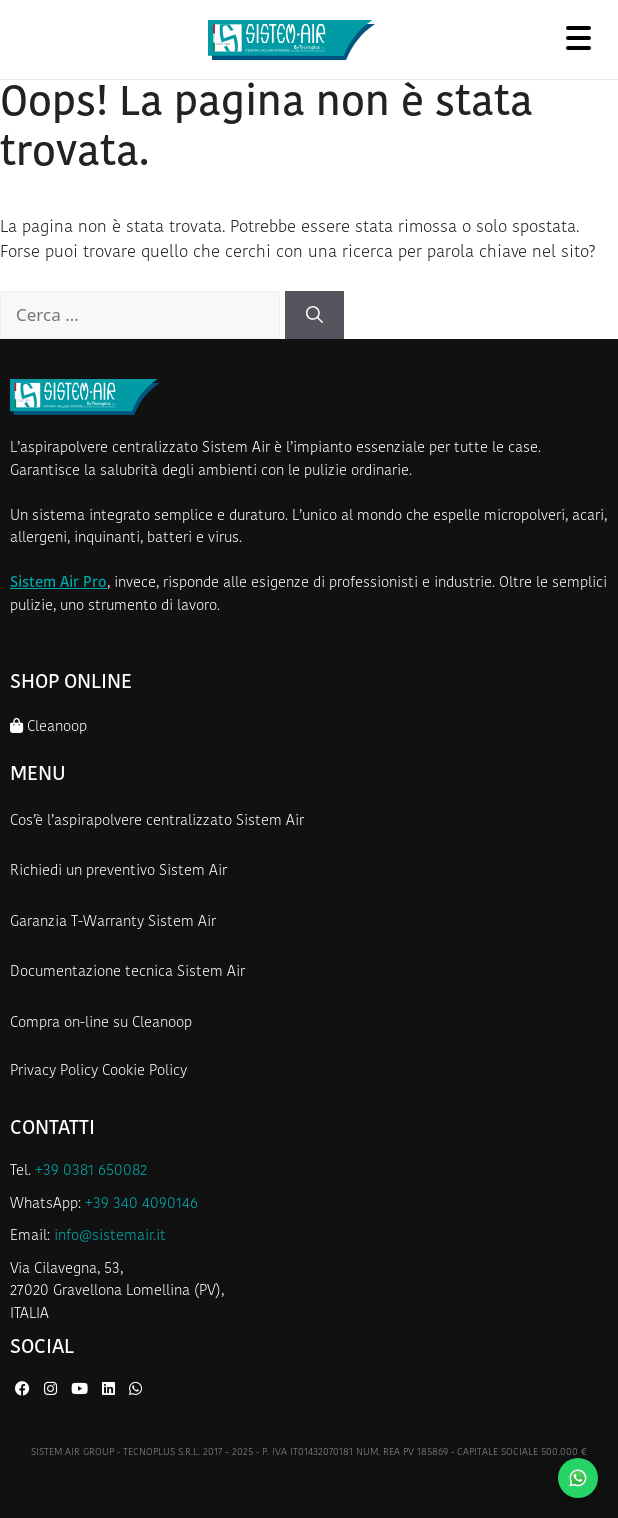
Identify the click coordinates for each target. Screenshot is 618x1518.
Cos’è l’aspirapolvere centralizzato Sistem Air (157, 821)
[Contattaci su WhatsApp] (578, 1478)
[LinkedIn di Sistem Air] (110, 1390)
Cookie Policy (144, 1071)
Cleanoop (48, 726)
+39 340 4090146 (141, 1204)
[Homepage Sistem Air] (291, 40)
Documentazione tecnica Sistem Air (127, 972)
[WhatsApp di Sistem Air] (135, 1390)
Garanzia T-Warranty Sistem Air (113, 922)
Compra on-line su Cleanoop (101, 1023)
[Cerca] (314, 315)
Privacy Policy (54, 1071)
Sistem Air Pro (58, 583)
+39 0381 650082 (91, 1171)
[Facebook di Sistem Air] (24, 1390)
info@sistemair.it (110, 1236)
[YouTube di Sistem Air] (81, 1390)
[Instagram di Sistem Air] (52, 1390)
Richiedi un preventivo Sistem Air (118, 871)
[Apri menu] (578, 37)
